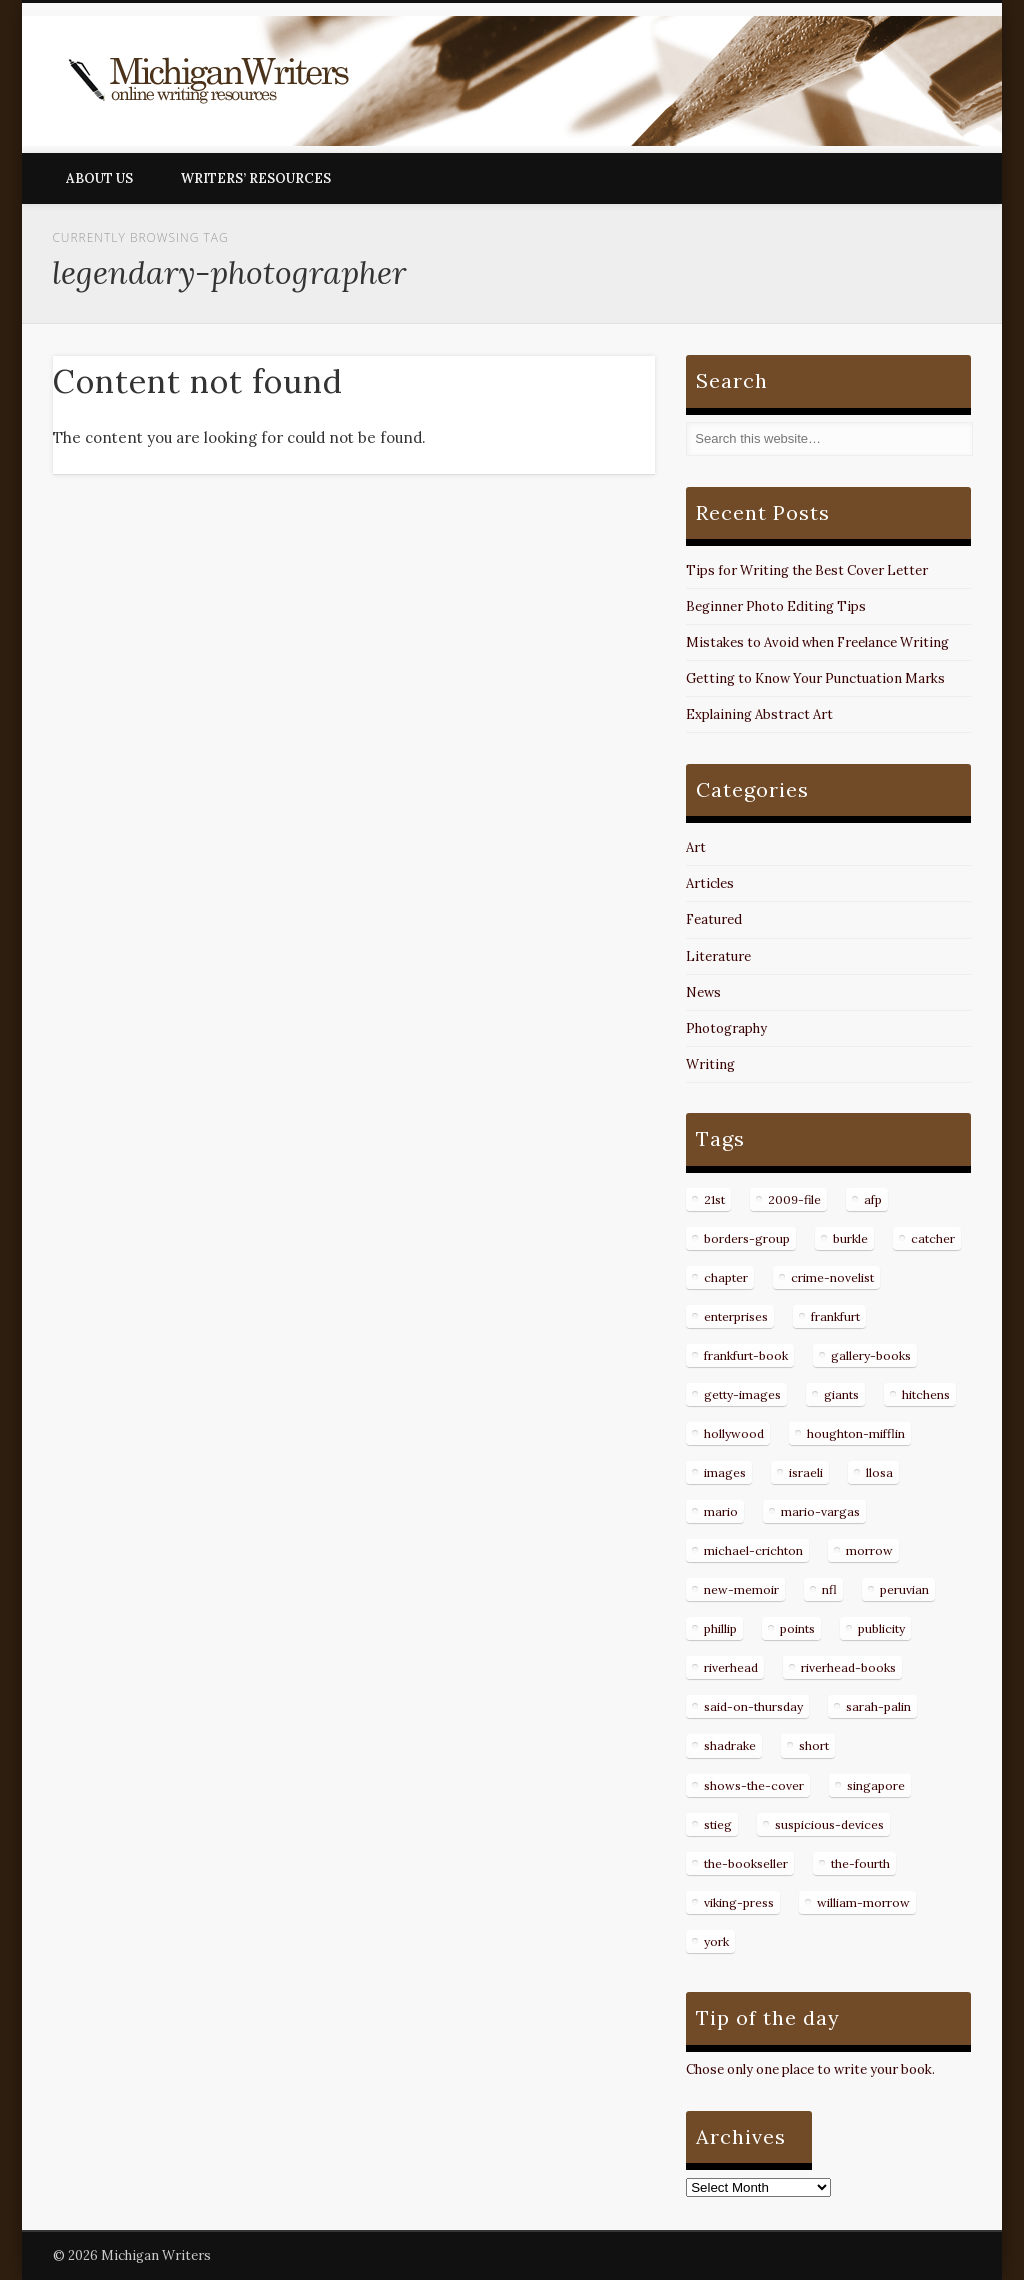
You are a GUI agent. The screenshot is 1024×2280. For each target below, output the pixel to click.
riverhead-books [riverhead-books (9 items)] (848, 1667)
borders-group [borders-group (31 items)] (747, 1238)
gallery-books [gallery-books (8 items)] (871, 1355)
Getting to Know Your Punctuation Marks (815, 678)
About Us (99, 178)
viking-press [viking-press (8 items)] (739, 1902)
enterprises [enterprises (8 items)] (736, 1316)
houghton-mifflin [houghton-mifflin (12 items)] (856, 1433)
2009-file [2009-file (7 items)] (794, 1199)
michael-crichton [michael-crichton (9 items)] (753, 1550)
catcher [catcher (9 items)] (933, 1238)
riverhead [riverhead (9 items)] (731, 1667)
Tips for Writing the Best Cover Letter (807, 570)
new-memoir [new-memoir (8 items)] (741, 1589)
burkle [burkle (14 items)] (850, 1238)
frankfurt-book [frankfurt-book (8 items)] (746, 1355)
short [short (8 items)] (814, 1745)
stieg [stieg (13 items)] (718, 1824)
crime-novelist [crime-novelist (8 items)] (832, 1277)
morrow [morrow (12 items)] (869, 1550)
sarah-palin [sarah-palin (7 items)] (878, 1706)
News (703, 992)
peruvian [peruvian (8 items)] (904, 1589)
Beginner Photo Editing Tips (776, 606)
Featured (714, 919)
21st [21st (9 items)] (714, 1199)
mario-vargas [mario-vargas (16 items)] (820, 1511)
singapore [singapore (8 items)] (876, 1785)
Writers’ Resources (256, 178)
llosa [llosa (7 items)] (879, 1472)
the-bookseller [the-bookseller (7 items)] (746, 1863)
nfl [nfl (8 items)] (829, 1589)
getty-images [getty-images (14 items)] (742, 1394)
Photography (726, 1028)
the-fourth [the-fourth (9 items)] (860, 1863)
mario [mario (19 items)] (721, 1511)
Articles (710, 883)
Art (696, 847)
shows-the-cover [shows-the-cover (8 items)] (754, 1785)
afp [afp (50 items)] (873, 1199)
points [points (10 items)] (797, 1628)
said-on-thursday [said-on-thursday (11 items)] (753, 1706)
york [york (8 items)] (716, 1941)
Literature (718, 956)
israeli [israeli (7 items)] (806, 1472)
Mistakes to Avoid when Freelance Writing (817, 642)
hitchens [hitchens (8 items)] (926, 1394)
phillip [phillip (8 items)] (720, 1628)
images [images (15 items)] (725, 1472)
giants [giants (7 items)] (841, 1394)
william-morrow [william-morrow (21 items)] (863, 1902)
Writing (710, 1064)
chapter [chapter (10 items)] (726, 1277)
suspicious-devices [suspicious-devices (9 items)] (829, 1824)
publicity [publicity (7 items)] (881, 1628)
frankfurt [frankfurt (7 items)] (835, 1316)
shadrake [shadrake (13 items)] (730, 1745)
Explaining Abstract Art (759, 714)
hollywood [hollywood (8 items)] (734, 1433)
